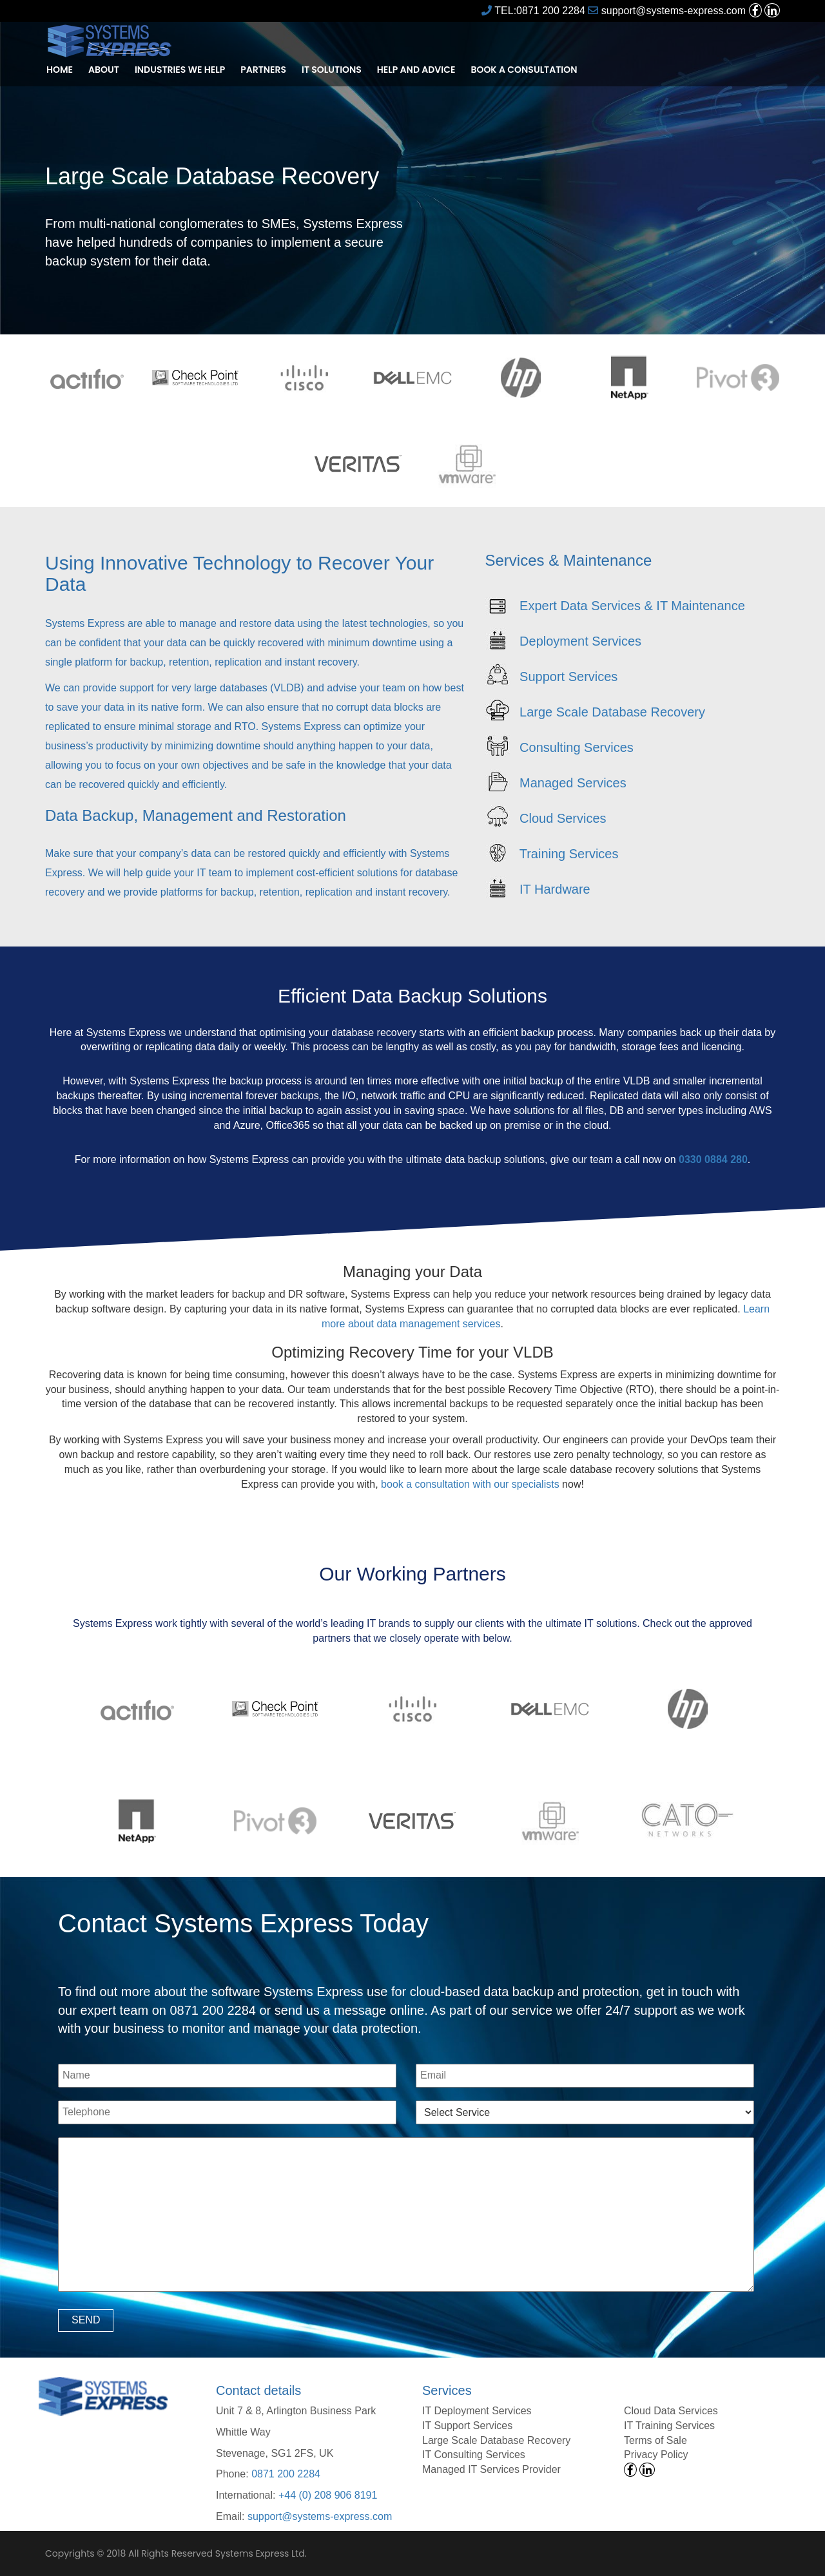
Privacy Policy (656, 2454)
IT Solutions (332, 69)
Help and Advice (416, 69)
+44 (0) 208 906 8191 (327, 2495)
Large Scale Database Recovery (612, 711)
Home (59, 69)
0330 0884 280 (713, 1159)
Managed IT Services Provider (491, 2469)
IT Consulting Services (473, 2454)
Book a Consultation (524, 69)
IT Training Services (669, 2425)
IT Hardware (554, 888)
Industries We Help (180, 69)
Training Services (569, 853)
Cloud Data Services (671, 2410)
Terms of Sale (655, 2440)
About (103, 69)
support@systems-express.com (667, 10)
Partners (263, 69)
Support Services (568, 676)
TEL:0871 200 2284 (533, 10)
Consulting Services (576, 747)
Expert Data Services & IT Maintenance (632, 605)
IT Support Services (467, 2425)
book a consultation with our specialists (470, 1484)
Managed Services (572, 782)
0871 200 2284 (285, 2473)
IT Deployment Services (477, 2410)
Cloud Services (563, 818)
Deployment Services (580, 640)
